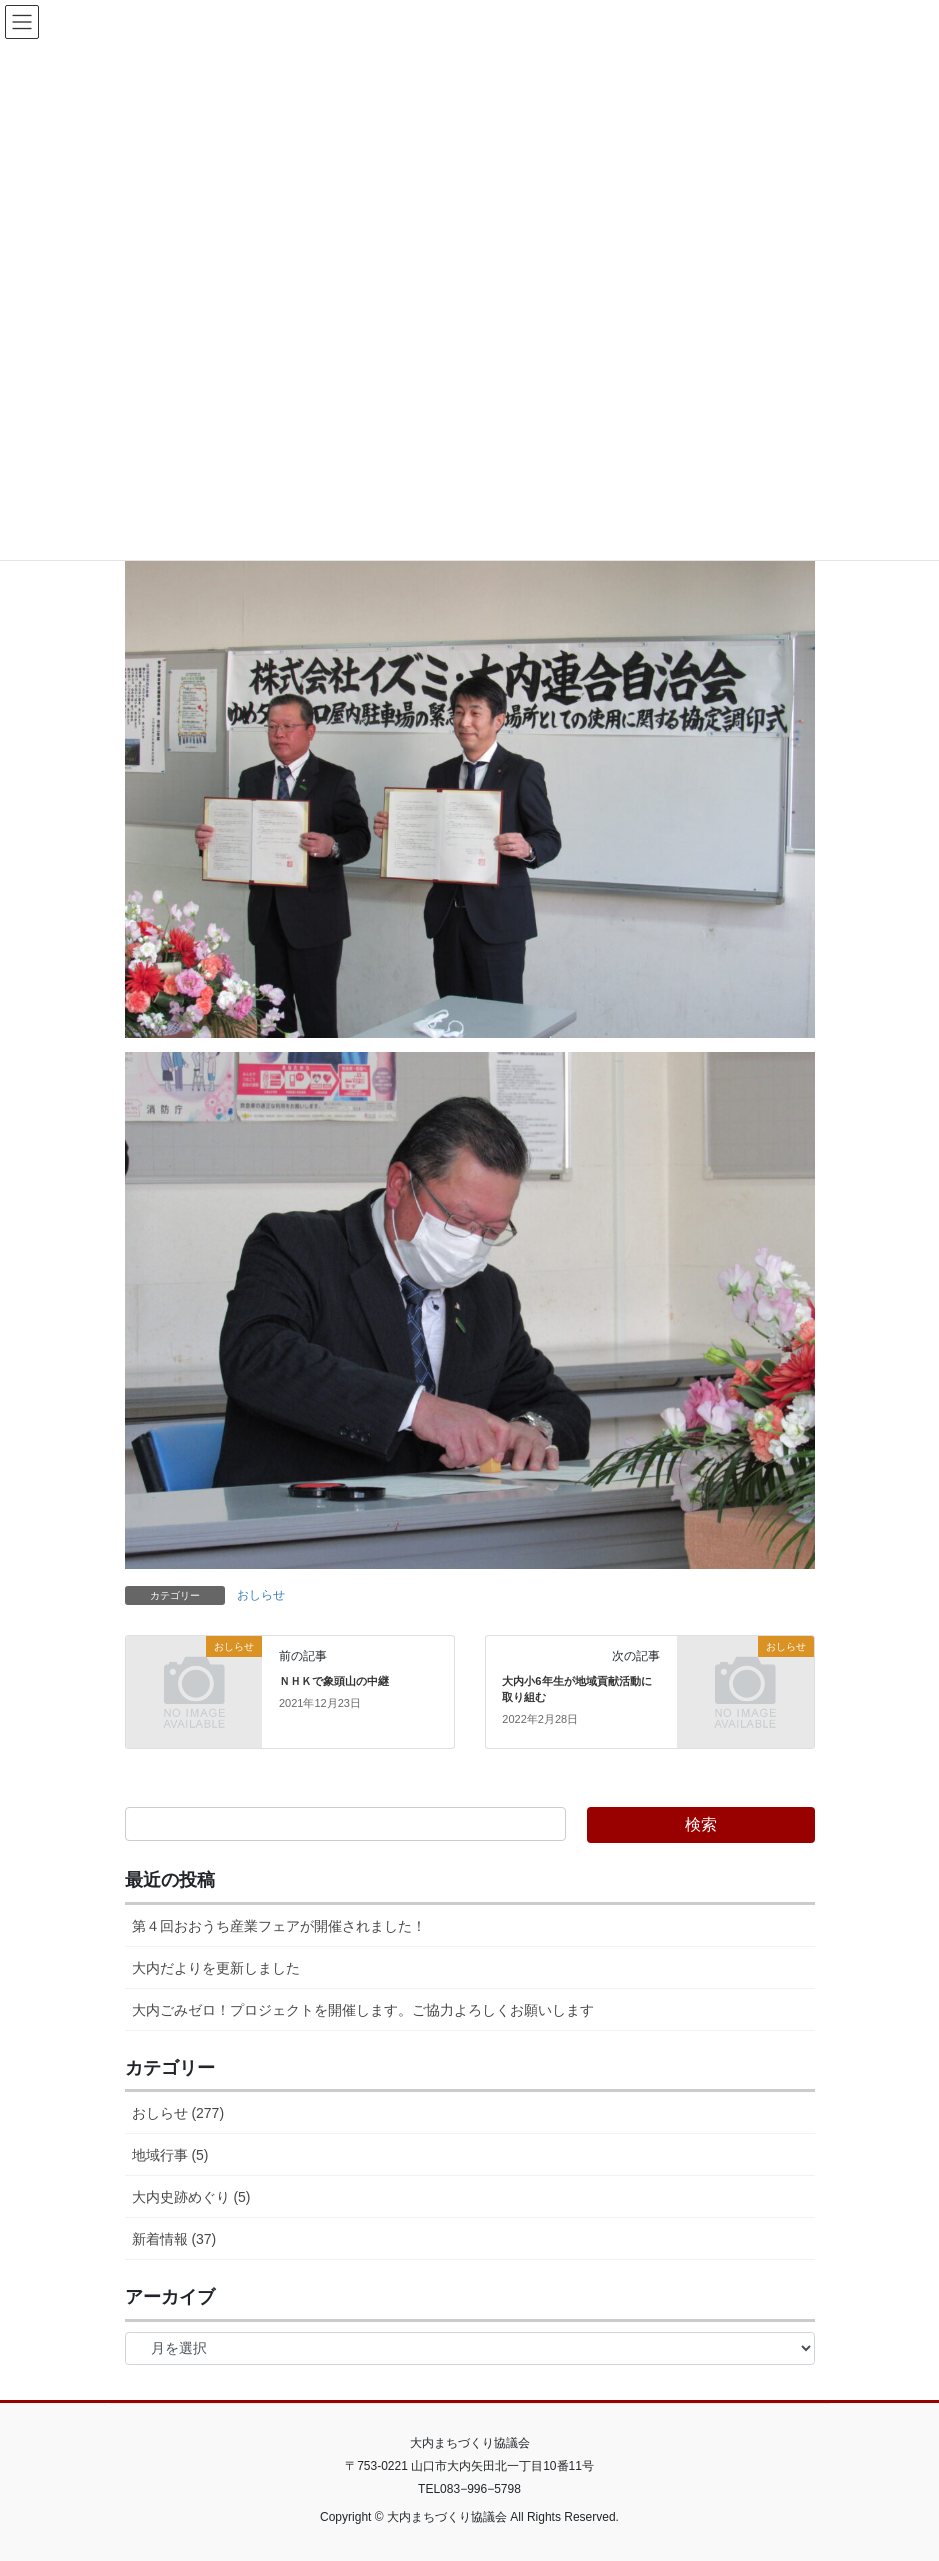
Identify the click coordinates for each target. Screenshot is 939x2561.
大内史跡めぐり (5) (191, 2197)
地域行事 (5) (170, 2155)
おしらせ (261, 1595)
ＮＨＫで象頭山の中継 (334, 1681)
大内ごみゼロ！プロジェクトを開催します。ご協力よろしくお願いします (363, 2010)
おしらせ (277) (178, 2113)
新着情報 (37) (174, 2239)
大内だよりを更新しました (216, 1968)
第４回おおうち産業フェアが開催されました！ (279, 1926)
